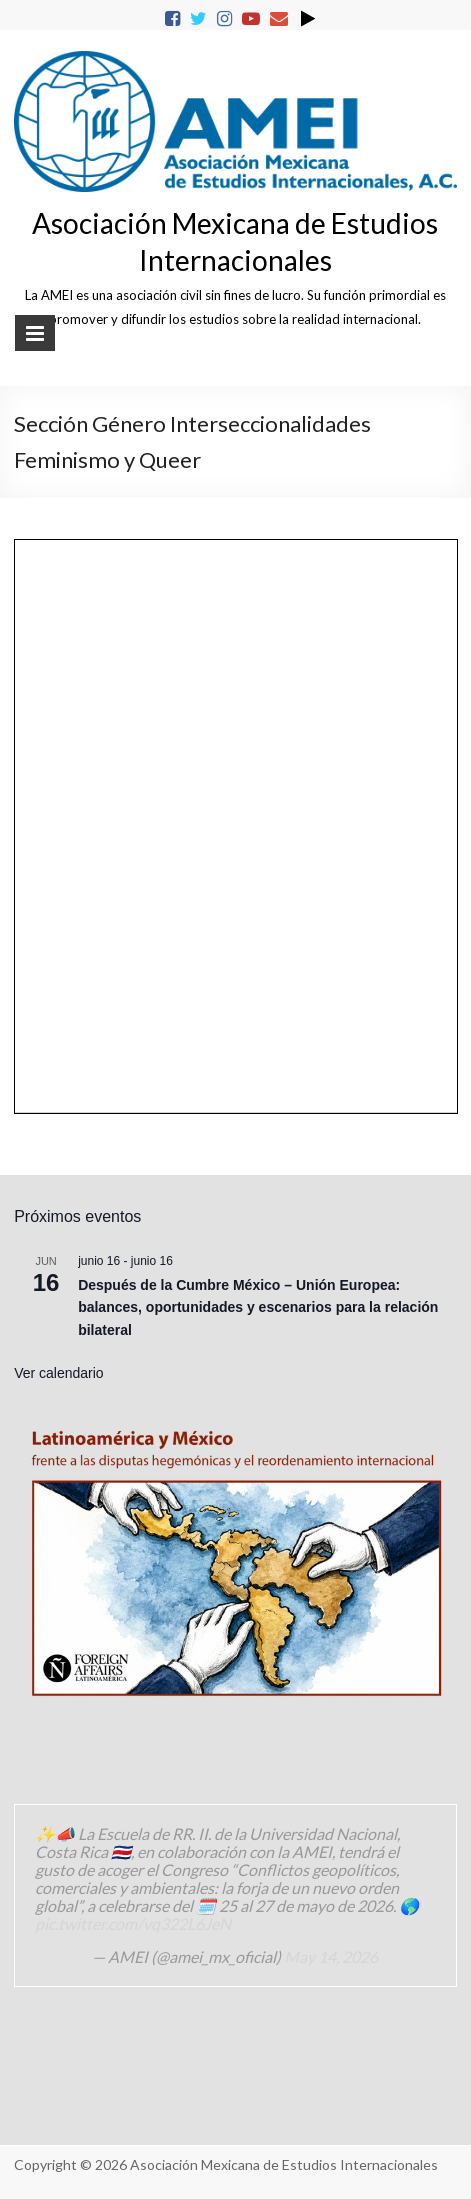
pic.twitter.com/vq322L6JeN (133, 1923)
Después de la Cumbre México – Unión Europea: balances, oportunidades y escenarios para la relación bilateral (258, 1307)
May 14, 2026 (331, 1956)
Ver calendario (59, 1373)
